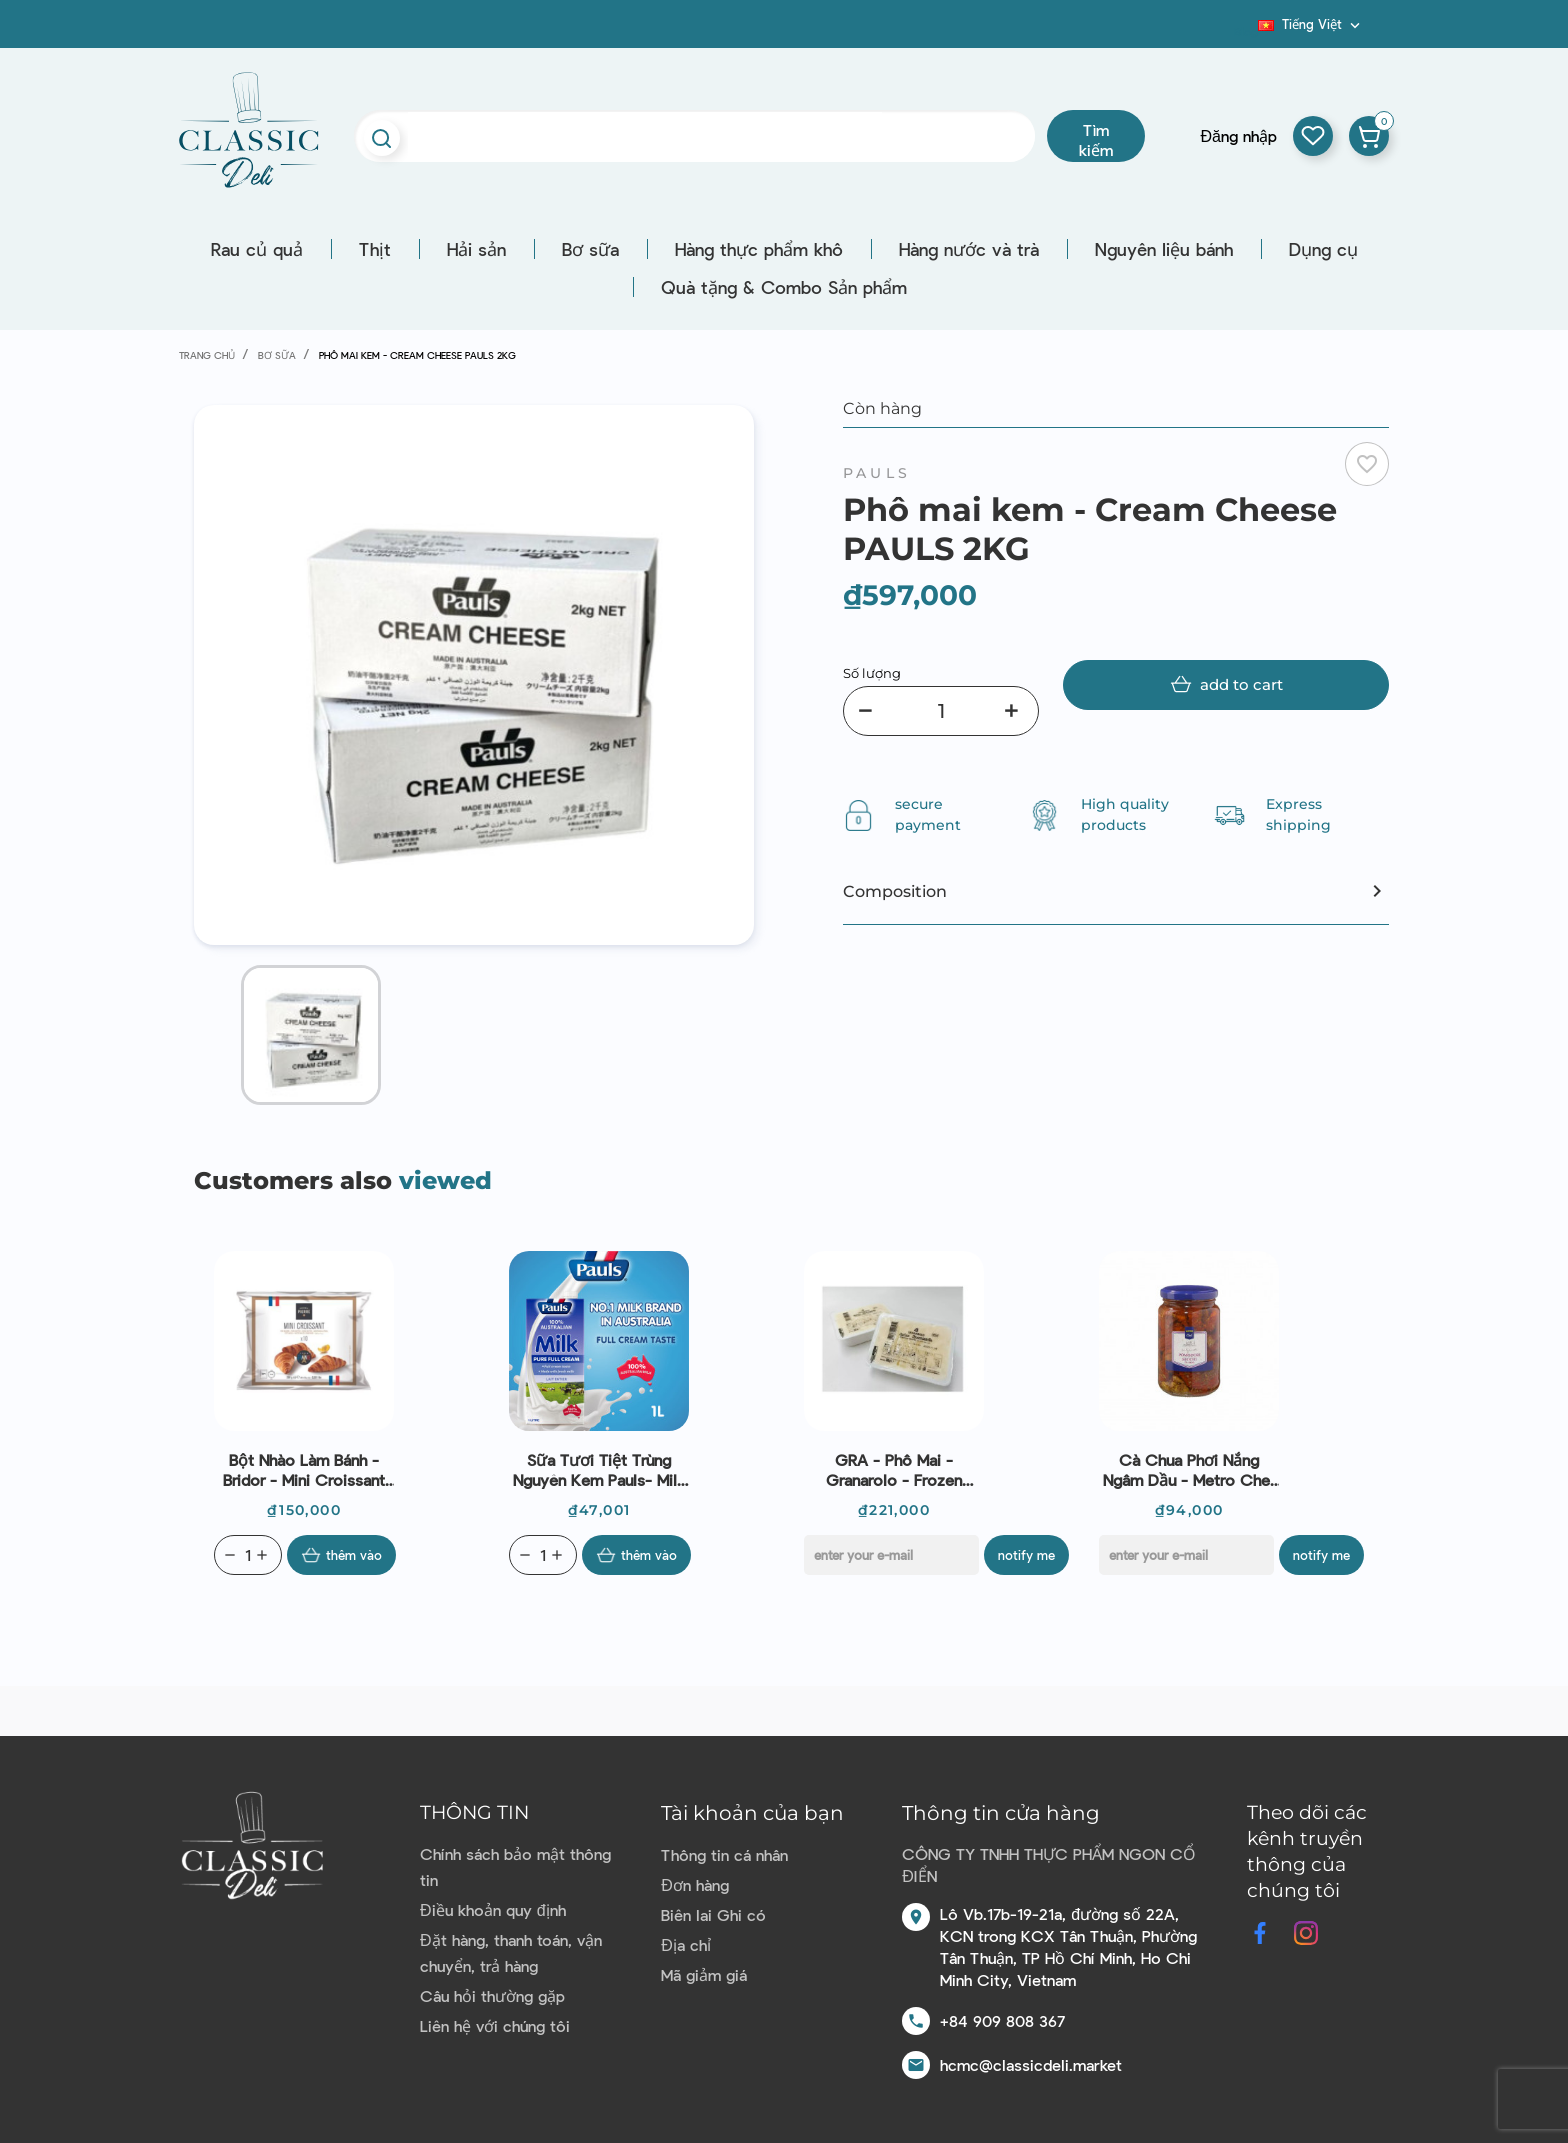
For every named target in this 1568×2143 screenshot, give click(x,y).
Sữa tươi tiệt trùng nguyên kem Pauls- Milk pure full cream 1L (599, 1470)
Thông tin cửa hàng (1001, 1813)
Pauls (877, 473)
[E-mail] (891, 1555)
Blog (1246, 31)
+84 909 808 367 (1002, 2020)
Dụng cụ (1323, 249)
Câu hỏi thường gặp (492, 1995)
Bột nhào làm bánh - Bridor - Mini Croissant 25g (304, 1470)
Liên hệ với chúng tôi (495, 2025)
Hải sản (476, 249)
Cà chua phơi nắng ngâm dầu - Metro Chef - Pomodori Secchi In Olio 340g (1189, 1470)
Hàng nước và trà (969, 249)
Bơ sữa (590, 249)
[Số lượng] (941, 711)
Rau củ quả (257, 249)
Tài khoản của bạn (752, 1813)
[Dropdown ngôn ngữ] (1311, 24)
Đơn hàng (695, 1884)
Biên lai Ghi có (713, 1914)
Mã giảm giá (704, 1974)
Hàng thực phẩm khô (759, 249)
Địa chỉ (686, 1944)
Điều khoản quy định (492, 1909)
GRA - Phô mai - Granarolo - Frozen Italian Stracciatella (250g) (894, 1470)
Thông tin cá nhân (724, 1854)
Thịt (375, 249)
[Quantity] (248, 1555)
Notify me (1026, 1555)
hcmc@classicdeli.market (1031, 2064)
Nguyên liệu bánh (1164, 249)
